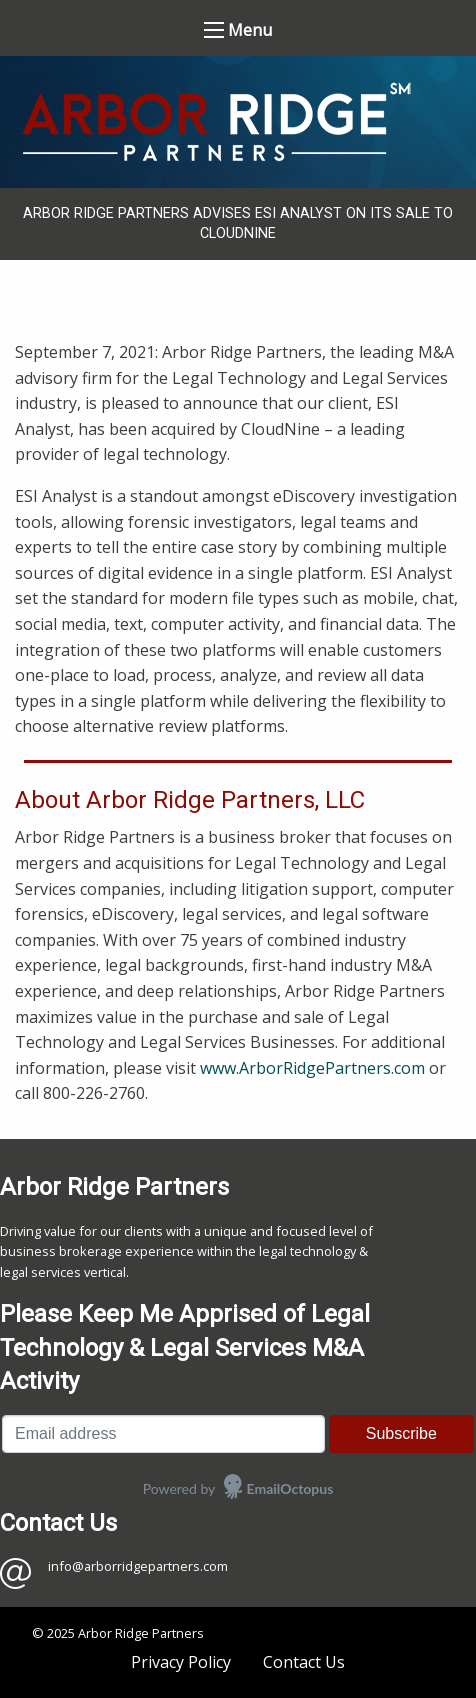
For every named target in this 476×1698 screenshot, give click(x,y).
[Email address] (163, 1434)
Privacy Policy (181, 1662)
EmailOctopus (290, 1488)
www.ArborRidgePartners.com (312, 1068)
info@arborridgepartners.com (138, 1566)
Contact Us (304, 1662)
